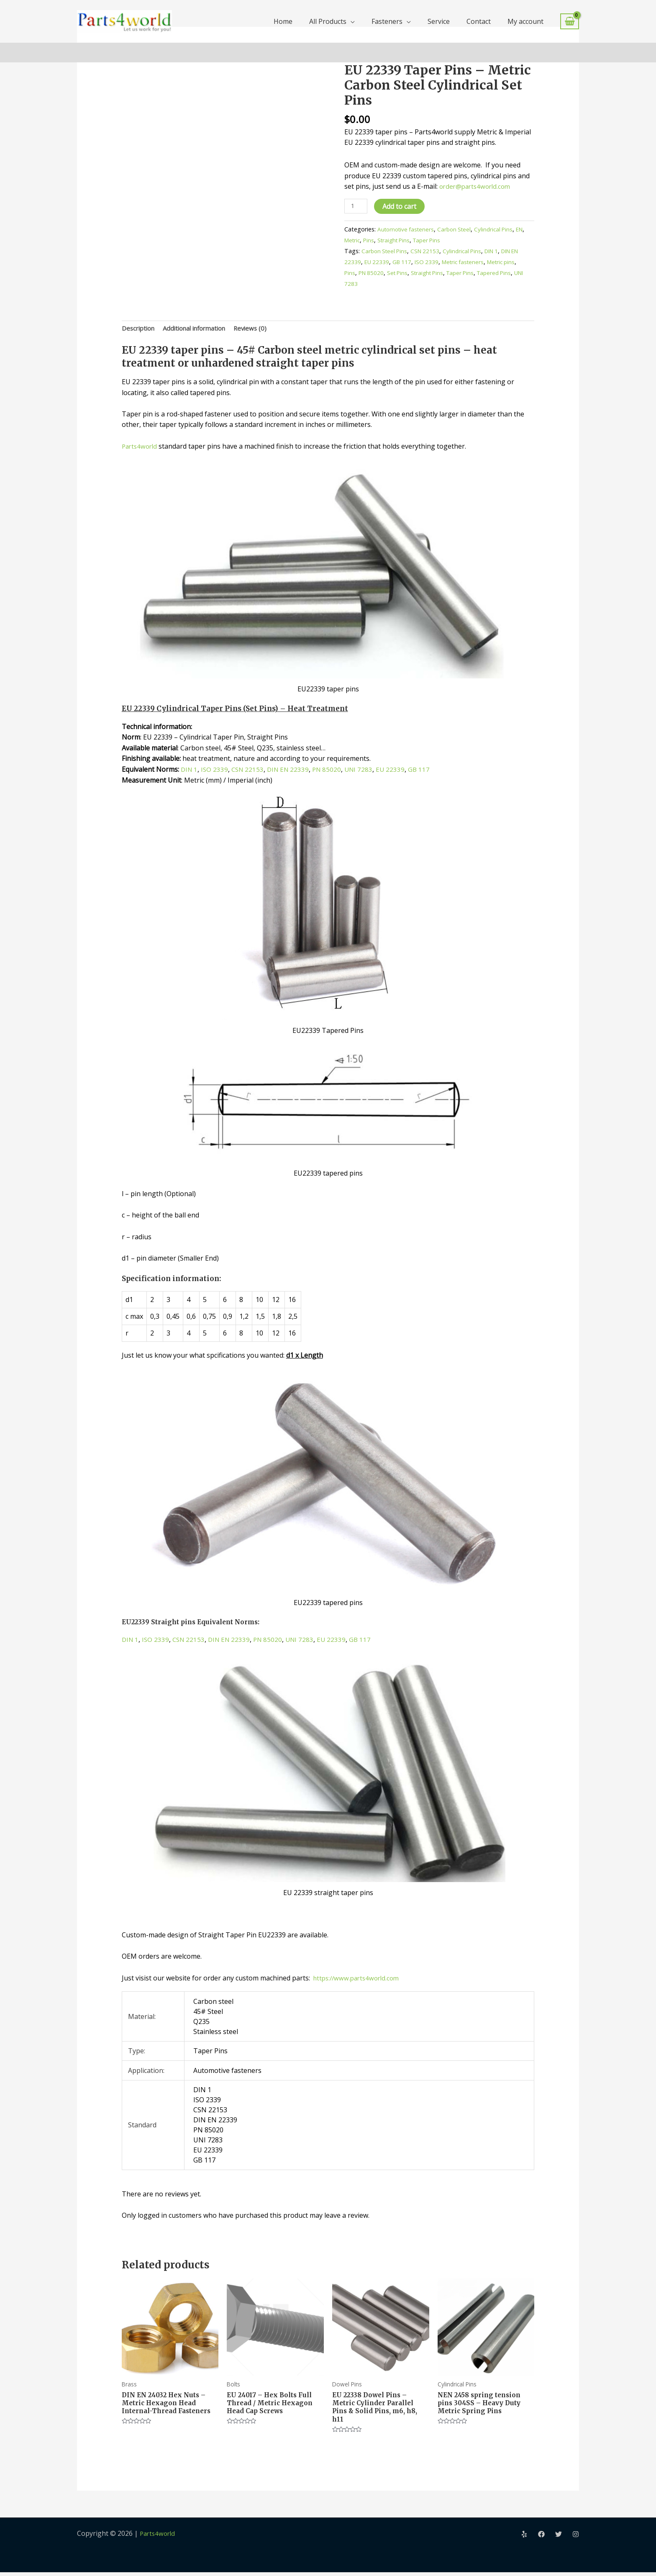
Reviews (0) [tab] (263, 328)
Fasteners (387, 21)
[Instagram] (575, 2538)
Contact (478, 21)
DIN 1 (498, 251)
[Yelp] (524, 2538)
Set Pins (415, 273)
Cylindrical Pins (500, 230)
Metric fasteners (477, 262)
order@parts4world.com (477, 186)
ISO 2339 (439, 262)
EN (348, 240)
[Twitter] (558, 2538)
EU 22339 (387, 262)
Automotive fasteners (407, 230)
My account (525, 21)
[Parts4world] (124, 20)
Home (283, 21)
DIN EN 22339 (292, 770)
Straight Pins (408, 240)
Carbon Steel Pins (385, 251)
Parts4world (141, 447)
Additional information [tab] (202, 328)
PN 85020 (387, 273)
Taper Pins (444, 240)
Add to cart (401, 206)
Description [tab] (140, 328)
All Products (327, 21)
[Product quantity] (356, 206)
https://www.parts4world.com (358, 1978)
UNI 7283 (371, 283)
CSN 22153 (428, 251)
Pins (382, 240)
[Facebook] (541, 2538)
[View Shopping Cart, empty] (569, 21)
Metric (364, 240)
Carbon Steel (459, 230)
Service (439, 21)
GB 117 (413, 262)
